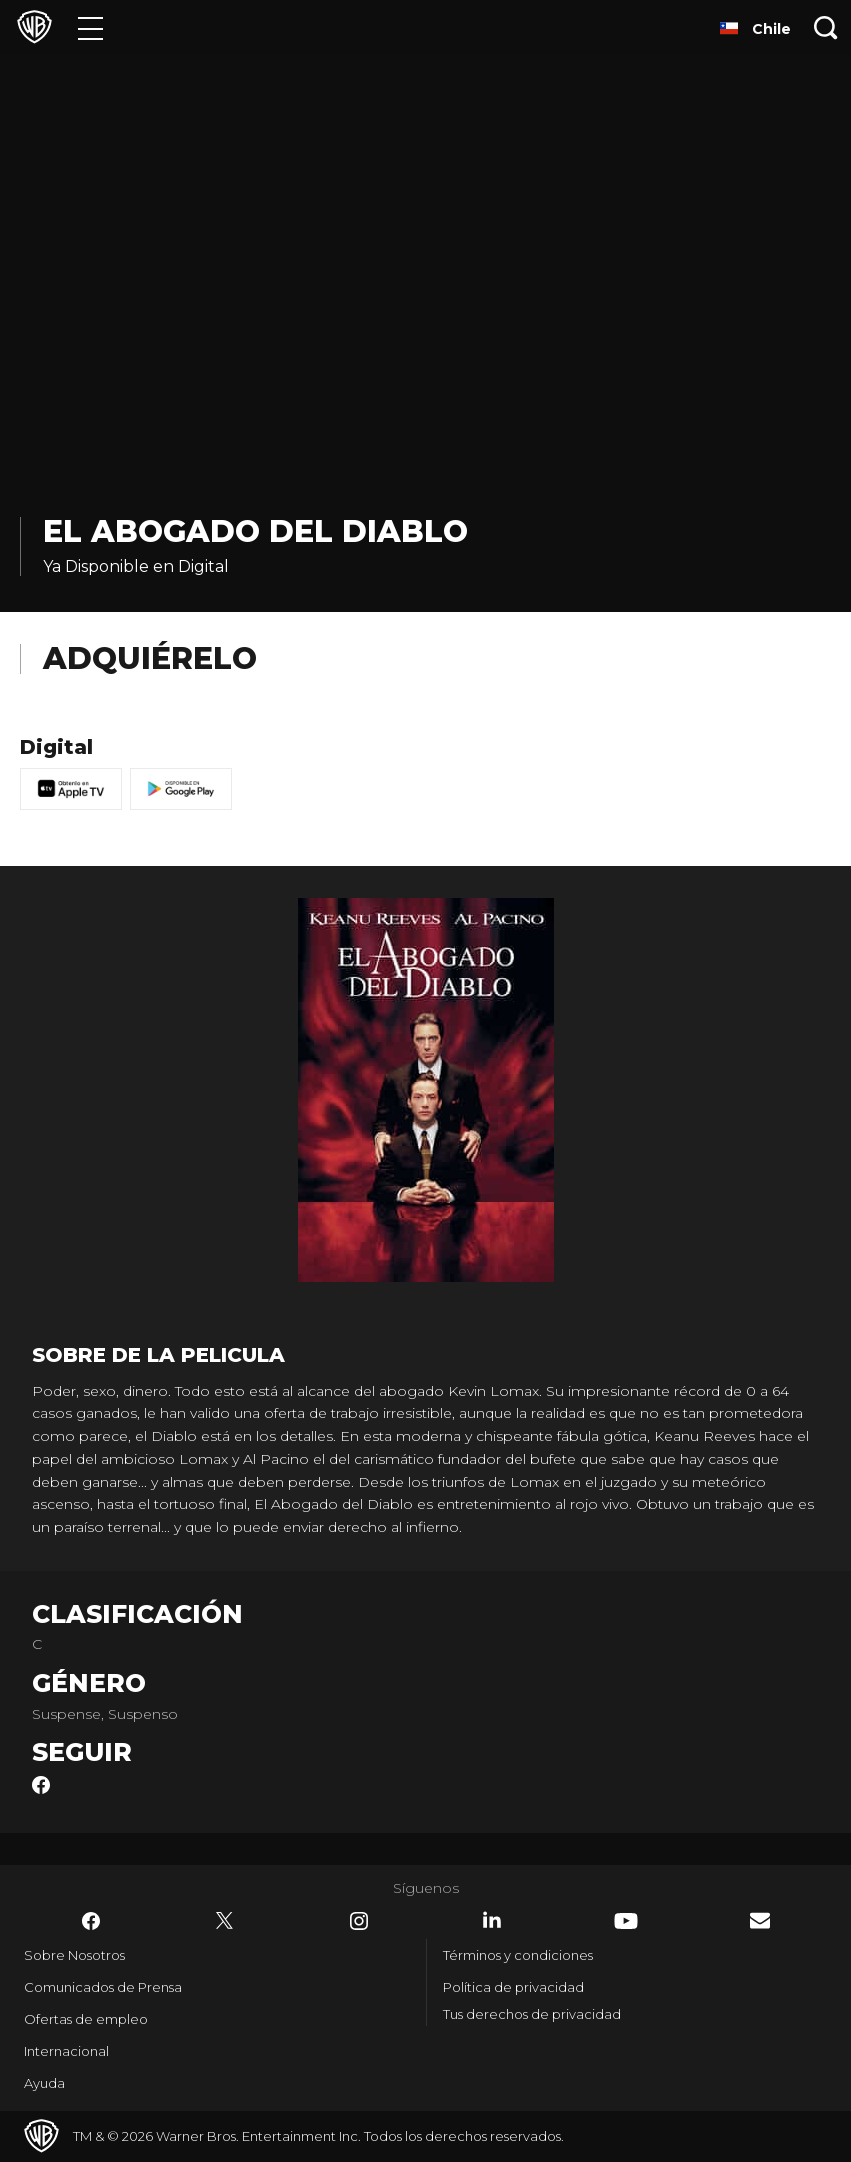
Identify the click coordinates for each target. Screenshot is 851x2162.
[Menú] (90, 27)
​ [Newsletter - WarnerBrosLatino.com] (760, 1920)
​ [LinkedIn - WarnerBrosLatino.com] (492, 1920)
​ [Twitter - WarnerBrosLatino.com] (225, 1921)
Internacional (66, 2051)
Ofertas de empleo (86, 2019)
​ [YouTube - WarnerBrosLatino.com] (626, 1921)
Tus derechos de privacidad (532, 2014)
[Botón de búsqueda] (826, 27)
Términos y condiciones (518, 1955)
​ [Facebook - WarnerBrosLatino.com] (91, 1921)
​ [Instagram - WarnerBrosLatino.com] (359, 1921)
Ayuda (44, 2083)
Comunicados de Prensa (103, 1987)
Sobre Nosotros (74, 1955)
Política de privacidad (513, 1987)
